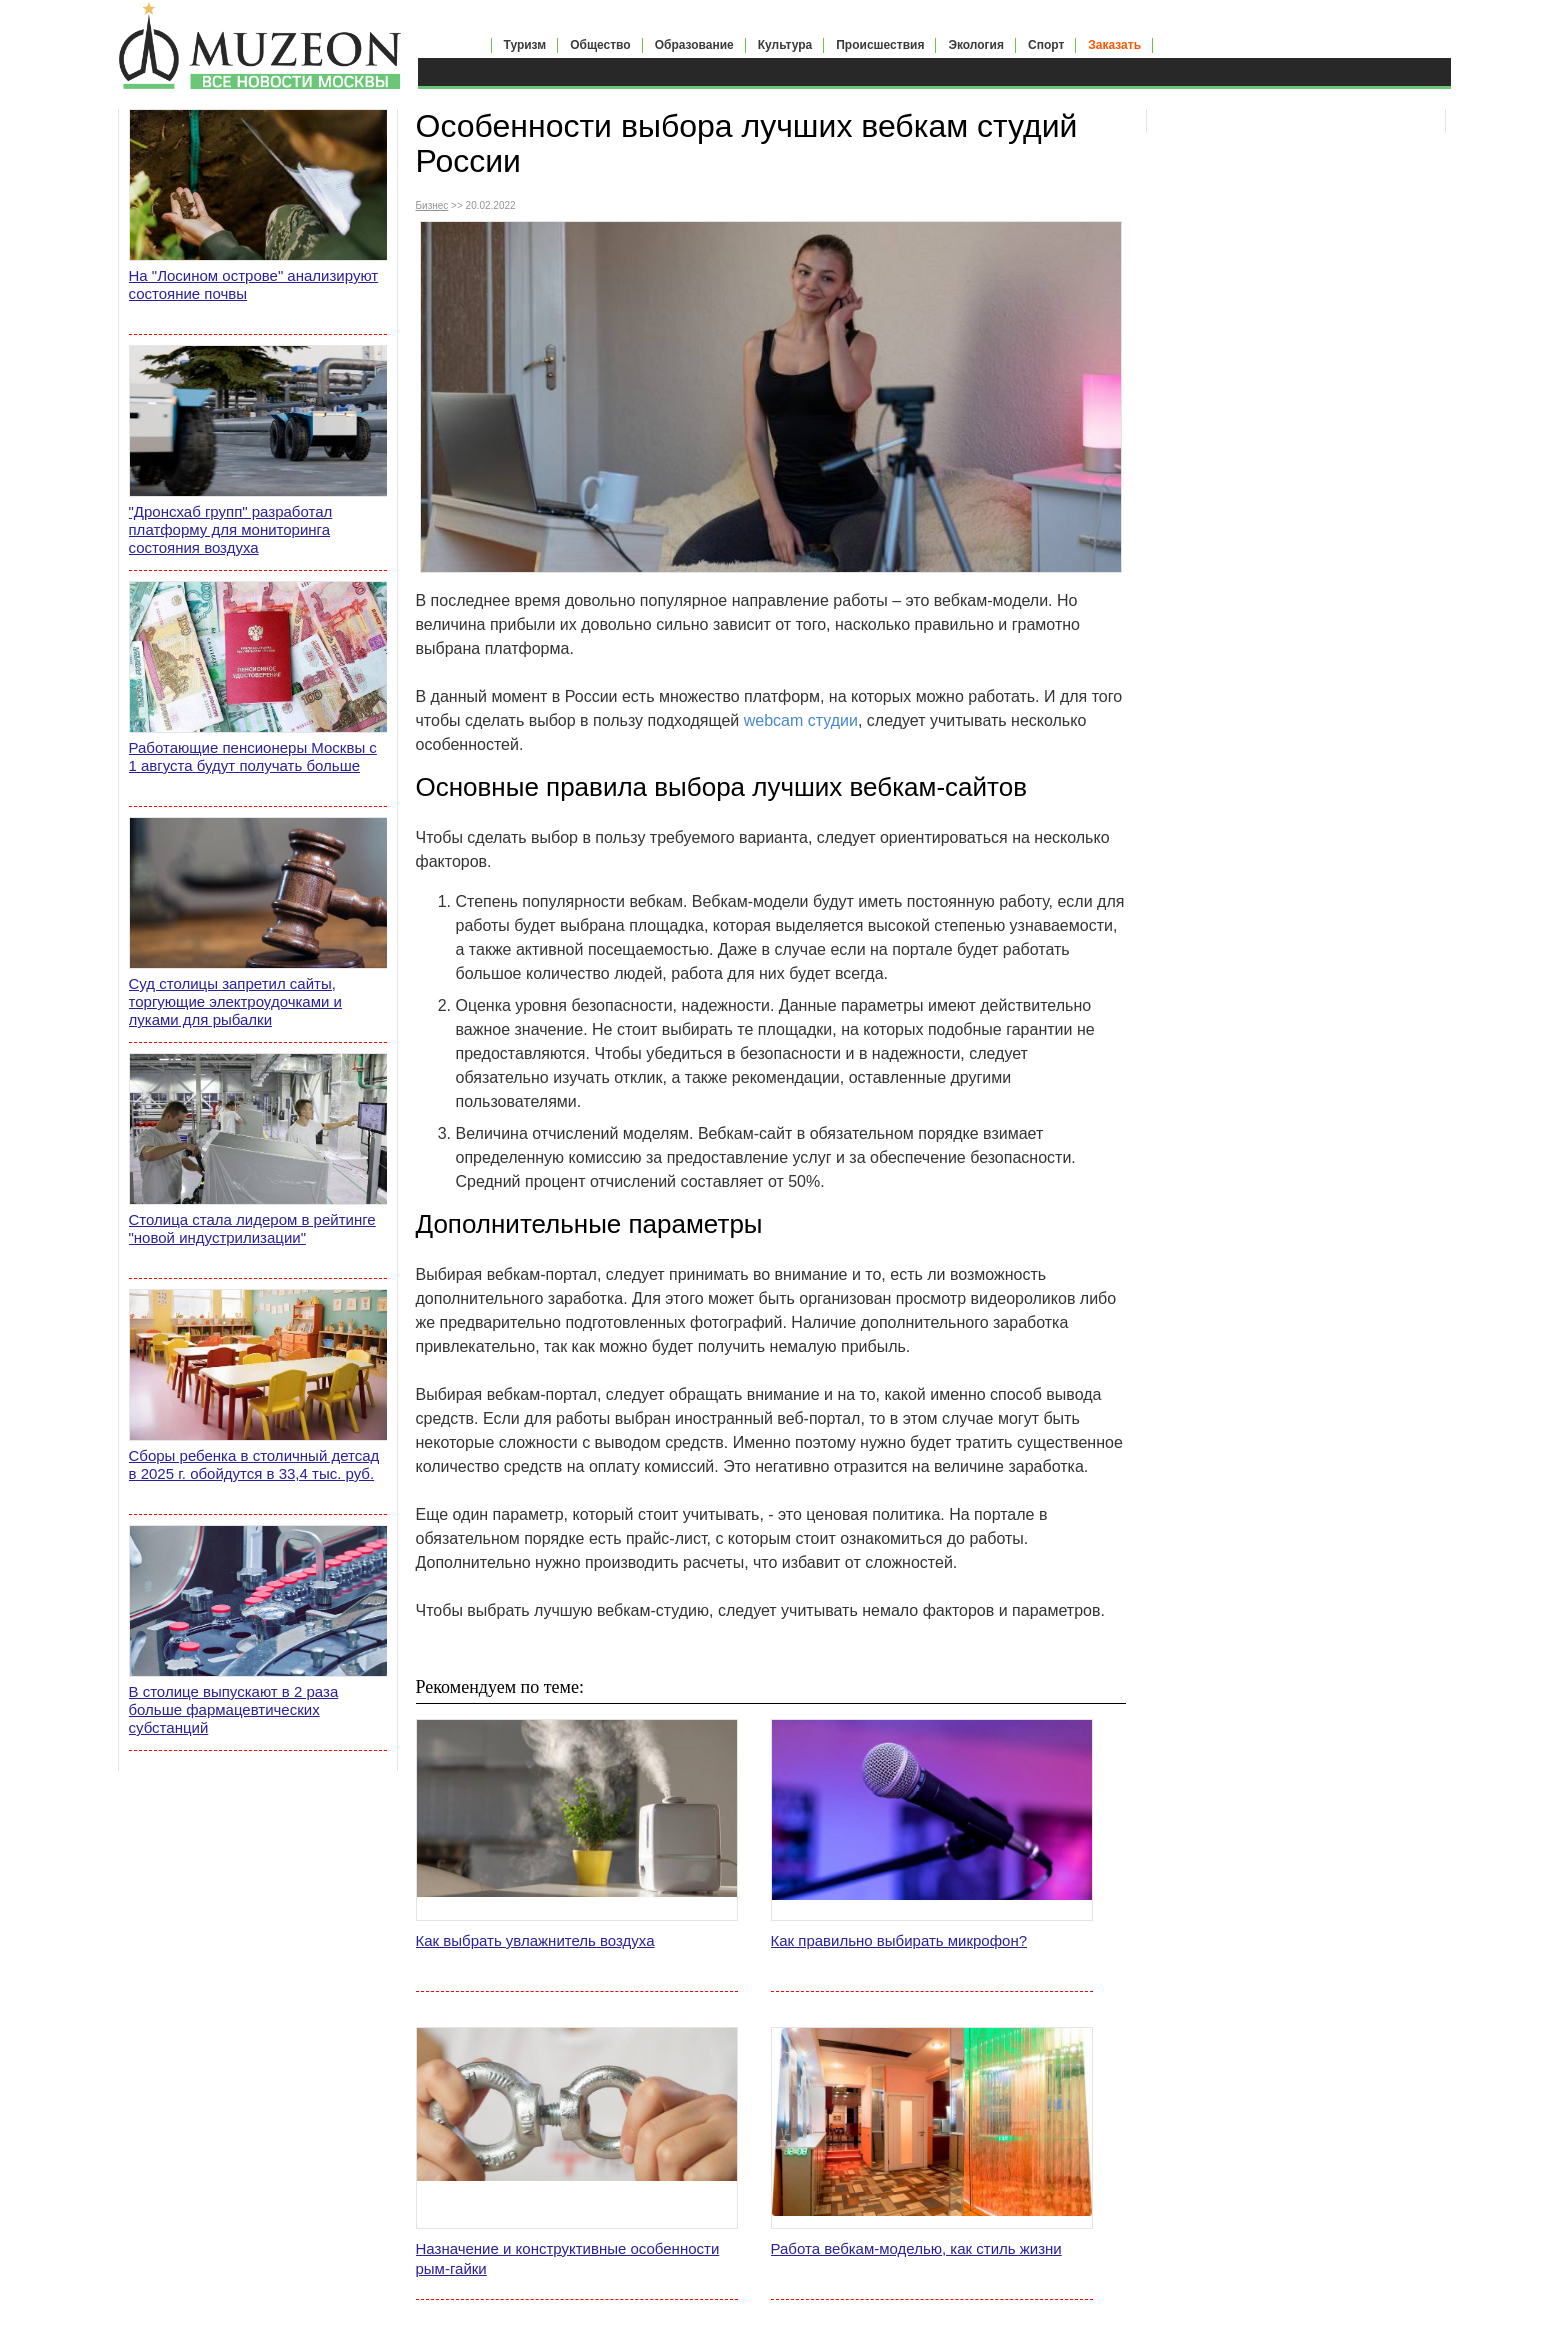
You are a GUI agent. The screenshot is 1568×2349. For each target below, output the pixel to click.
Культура (785, 45)
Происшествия (880, 45)
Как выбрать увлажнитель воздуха (535, 1940)
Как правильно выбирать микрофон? (899, 1940)
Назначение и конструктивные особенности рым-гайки (568, 2258)
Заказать (1114, 45)
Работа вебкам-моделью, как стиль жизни (916, 2248)
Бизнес (432, 205)
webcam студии (801, 720)
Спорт (1046, 45)
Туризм (525, 45)
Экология (976, 45)
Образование (694, 45)
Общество (600, 45)
